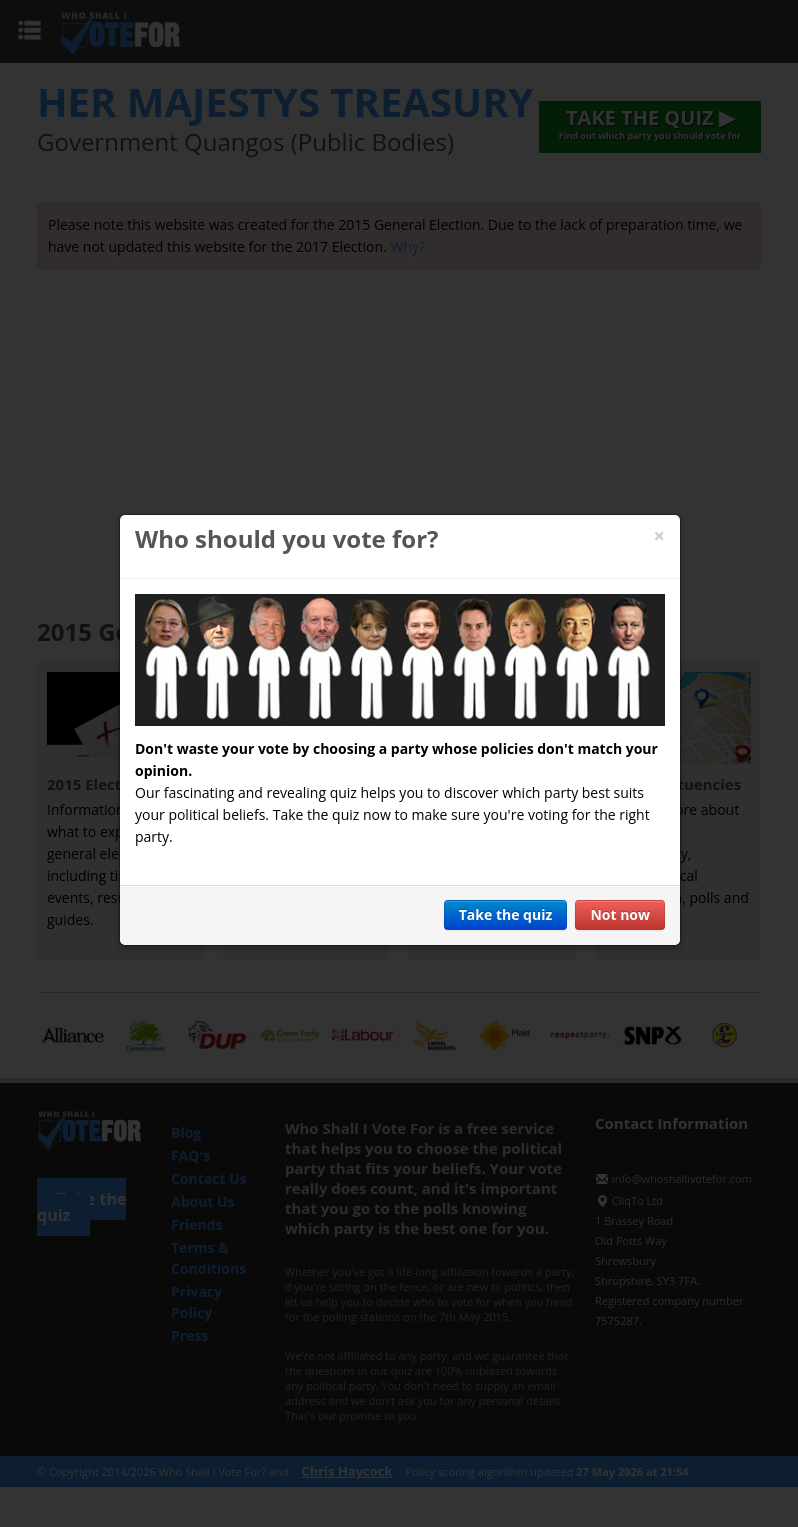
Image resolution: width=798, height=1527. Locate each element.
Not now (620, 914)
